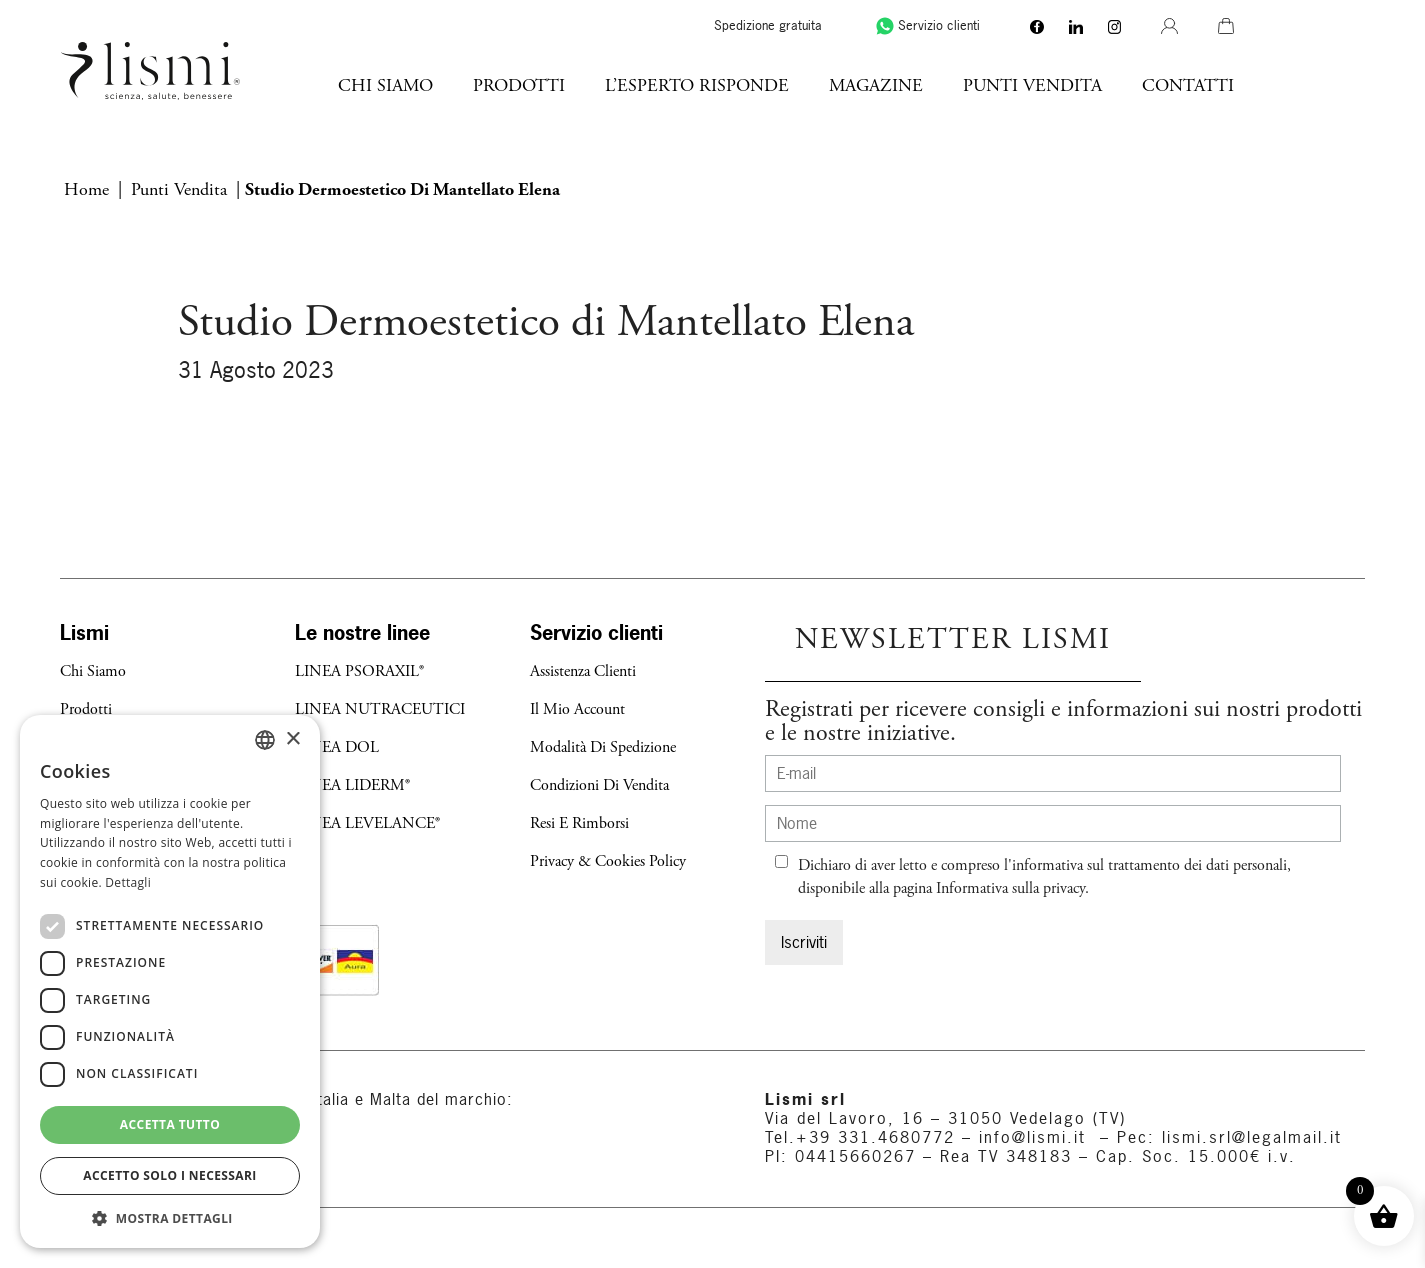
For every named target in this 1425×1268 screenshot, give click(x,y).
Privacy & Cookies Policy (608, 861)
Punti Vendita (1163, 85)
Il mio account (577, 709)
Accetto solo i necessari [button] (169, 1175)
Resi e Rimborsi (579, 823)
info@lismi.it (1029, 1137)
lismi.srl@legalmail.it (1252, 1137)
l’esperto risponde (828, 85)
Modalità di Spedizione (603, 747)
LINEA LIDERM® (352, 785)
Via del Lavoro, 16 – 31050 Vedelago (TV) (945, 1118)
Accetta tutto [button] (170, 1124)
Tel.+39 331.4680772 (860, 1137)
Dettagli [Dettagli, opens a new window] (128, 882)
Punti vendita (179, 189)
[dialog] (170, 981)
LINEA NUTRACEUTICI (380, 709)
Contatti (1319, 85)
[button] (170, 1218)
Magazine (1007, 85)
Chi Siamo (516, 85)
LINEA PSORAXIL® (359, 671)
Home (86, 189)
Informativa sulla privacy (1010, 888)
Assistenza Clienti (583, 671)
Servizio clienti (1058, 25)
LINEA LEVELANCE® (367, 823)
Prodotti (650, 85)
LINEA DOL (337, 747)
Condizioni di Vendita (599, 785)
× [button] (292, 739)
